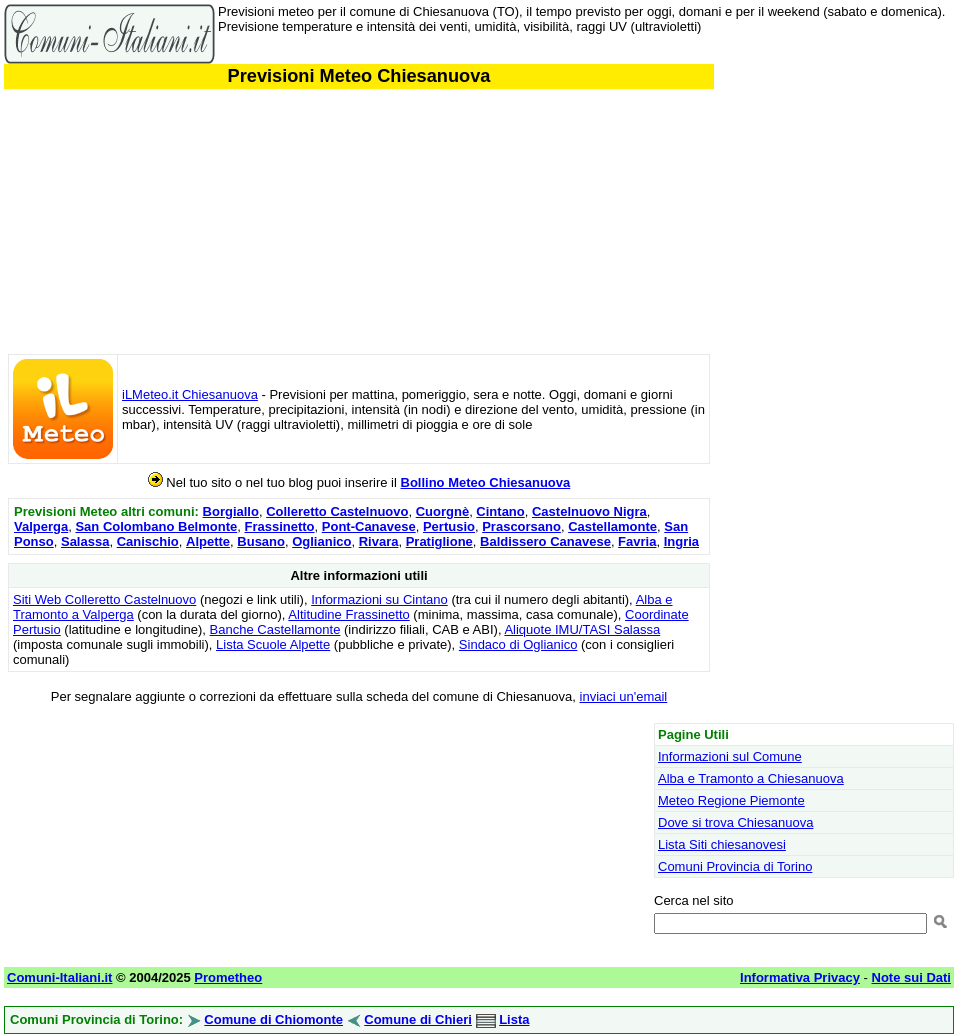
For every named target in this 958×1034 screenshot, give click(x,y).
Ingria (681, 541)
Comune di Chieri (418, 1019)
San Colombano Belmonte (156, 526)
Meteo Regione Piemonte (731, 800)
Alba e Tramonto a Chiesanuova (751, 778)
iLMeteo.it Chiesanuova (190, 394)
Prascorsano (521, 526)
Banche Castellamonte (275, 629)
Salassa (85, 541)
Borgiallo (231, 511)
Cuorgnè (442, 511)
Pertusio (449, 526)
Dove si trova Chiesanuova (735, 822)
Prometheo (228, 977)
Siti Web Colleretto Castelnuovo (104, 599)
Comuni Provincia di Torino (735, 866)
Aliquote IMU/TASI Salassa (582, 629)
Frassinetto (279, 526)
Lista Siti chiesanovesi (722, 844)
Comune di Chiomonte (273, 1019)
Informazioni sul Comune (730, 756)
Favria (637, 541)
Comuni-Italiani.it (59, 977)
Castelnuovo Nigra (589, 511)
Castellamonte (612, 526)
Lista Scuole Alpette (273, 644)
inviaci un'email (624, 696)
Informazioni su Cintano (379, 599)
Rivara (379, 541)
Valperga (41, 526)
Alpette (208, 541)
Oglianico (321, 541)
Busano (261, 541)
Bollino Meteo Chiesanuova (486, 482)
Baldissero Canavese (545, 541)
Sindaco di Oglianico (518, 644)
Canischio (148, 541)
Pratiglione (439, 541)
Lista (514, 1019)
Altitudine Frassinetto (348, 614)
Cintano (500, 511)
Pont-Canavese (369, 526)
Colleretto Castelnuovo (337, 511)
